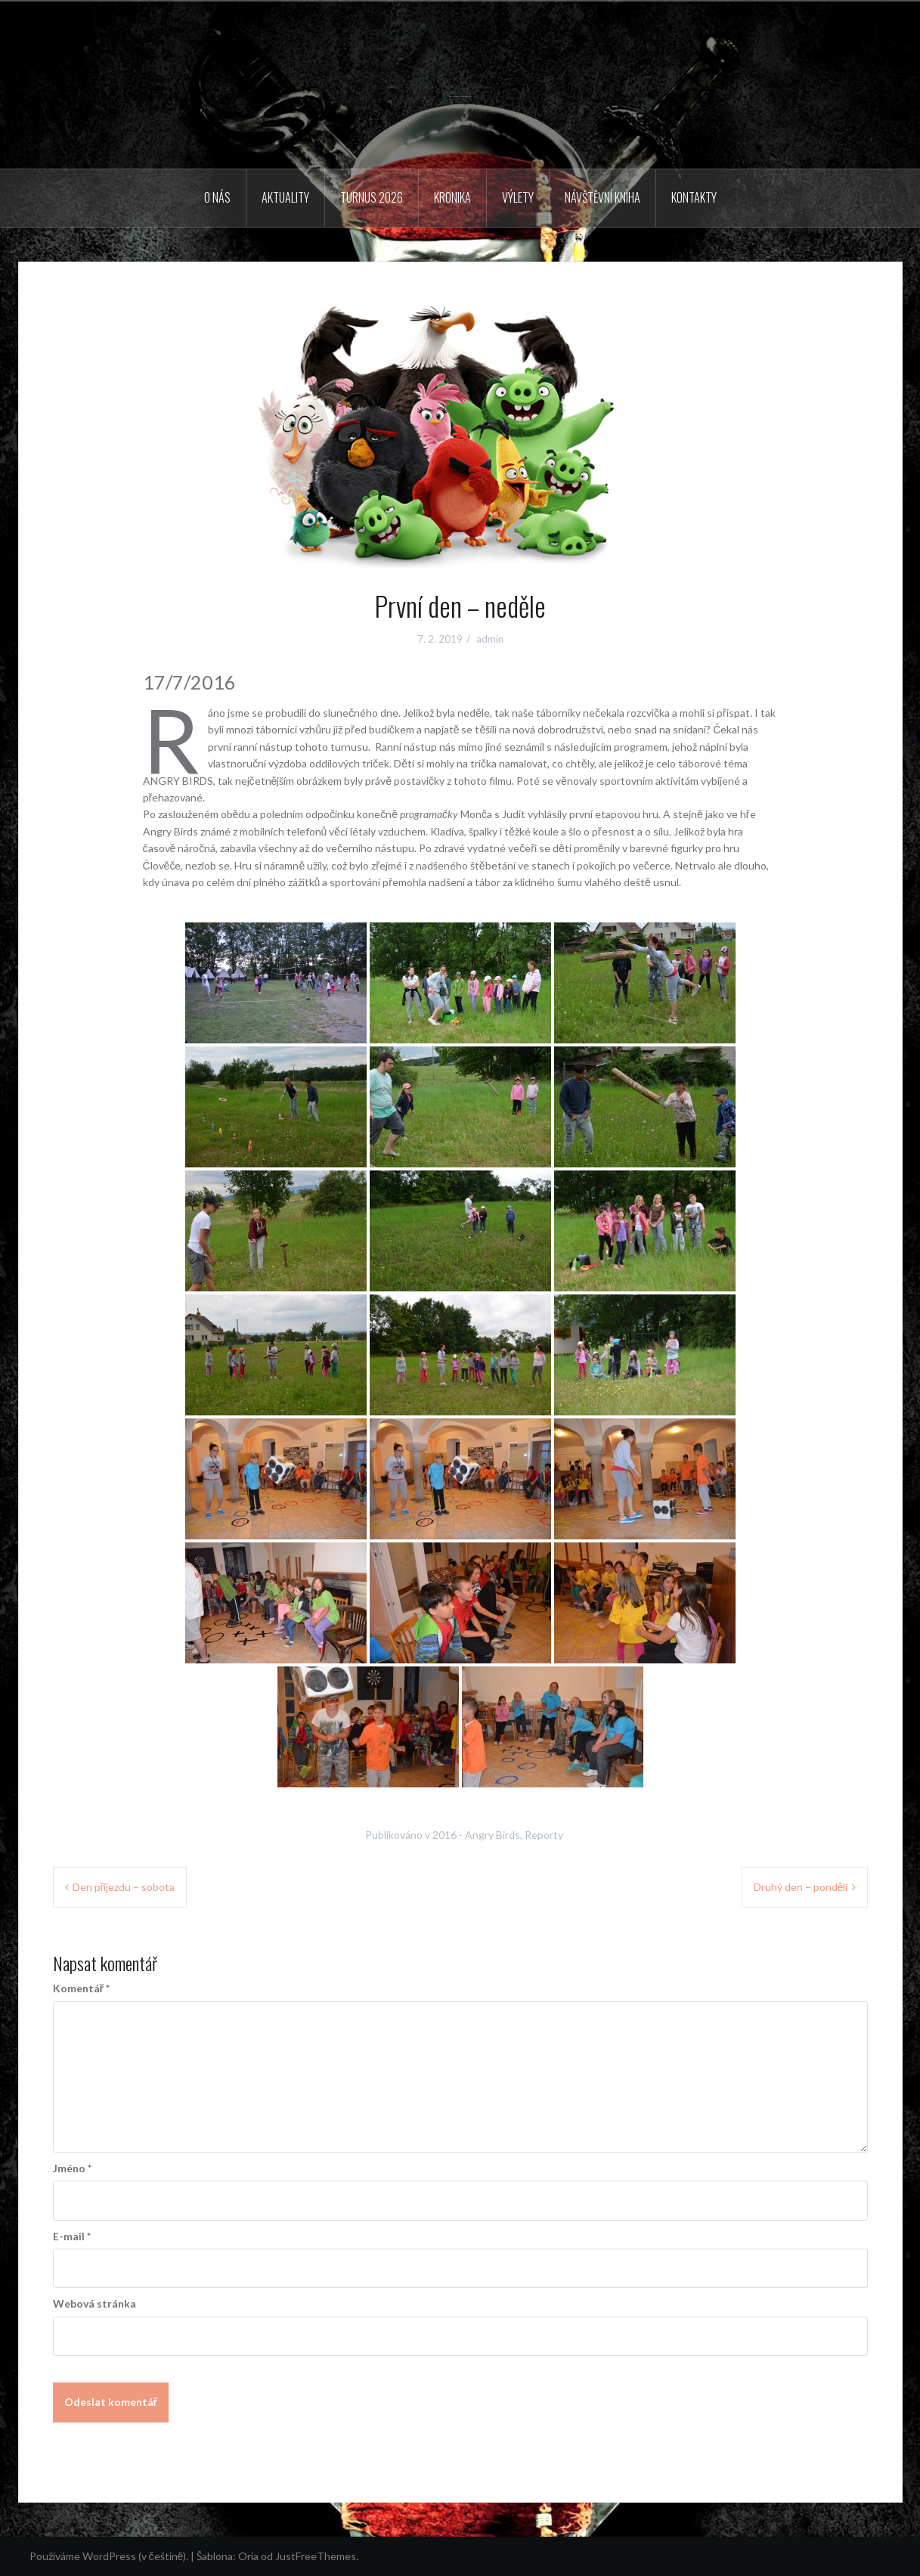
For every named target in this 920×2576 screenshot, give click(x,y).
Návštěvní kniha (602, 197)
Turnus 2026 (371, 197)
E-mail (72, 2236)
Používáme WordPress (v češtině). (109, 2556)
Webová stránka (94, 2303)
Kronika (452, 197)
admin (489, 639)
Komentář (81, 1988)
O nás (217, 197)
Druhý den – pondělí (801, 1886)
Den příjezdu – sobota (124, 1886)
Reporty (544, 1834)
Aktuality (285, 197)
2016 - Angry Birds (476, 1834)
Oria (248, 2556)
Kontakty (694, 197)
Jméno (72, 2168)
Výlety (518, 197)
